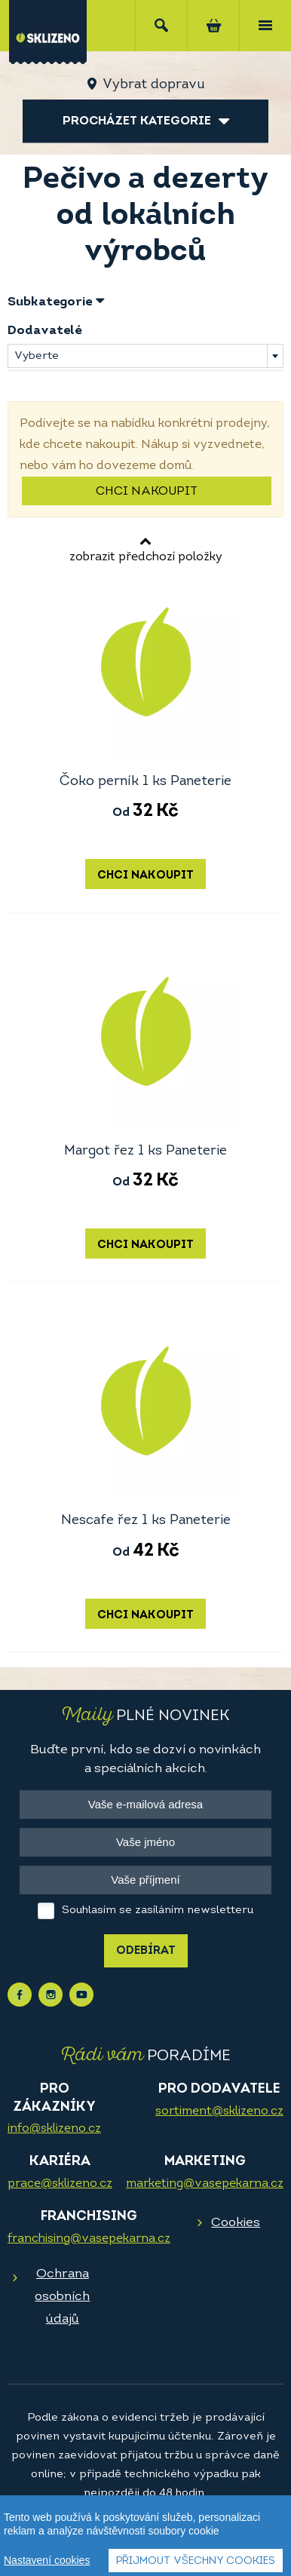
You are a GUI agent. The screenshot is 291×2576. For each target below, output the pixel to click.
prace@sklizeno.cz (60, 2184)
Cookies (235, 2222)
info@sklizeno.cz (54, 2129)
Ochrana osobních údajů (62, 2297)
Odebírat (146, 1951)
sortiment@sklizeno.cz (219, 2111)
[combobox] (145, 356)
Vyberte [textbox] (36, 356)
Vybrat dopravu (153, 85)
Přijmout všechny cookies (195, 2561)
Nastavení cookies (47, 2560)
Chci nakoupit (147, 492)
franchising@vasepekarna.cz (89, 2239)
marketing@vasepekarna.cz (204, 2184)
